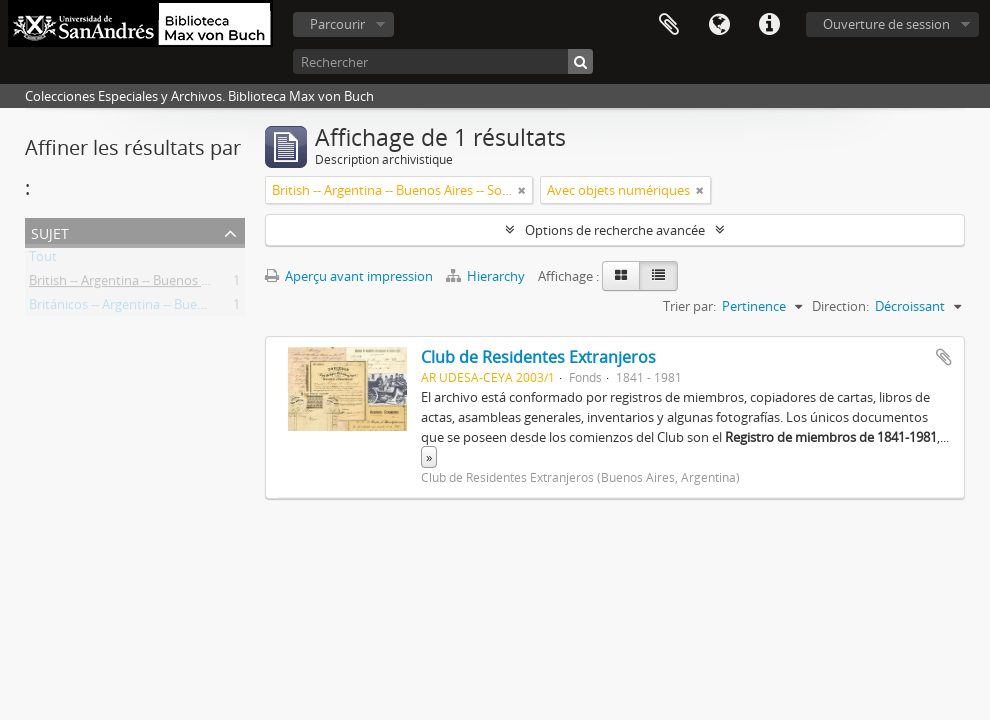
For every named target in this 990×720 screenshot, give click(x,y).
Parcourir (337, 24)
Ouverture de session (886, 24)
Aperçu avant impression (349, 276)
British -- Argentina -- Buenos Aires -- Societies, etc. (176, 284)
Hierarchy (487, 276)
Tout (43, 260)
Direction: (840, 306)
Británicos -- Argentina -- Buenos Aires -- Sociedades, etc (192, 308)
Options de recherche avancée (615, 230)
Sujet (50, 231)
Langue (719, 25)
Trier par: (689, 306)
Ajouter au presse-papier (944, 357)
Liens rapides (769, 25)
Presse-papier (669, 25)
